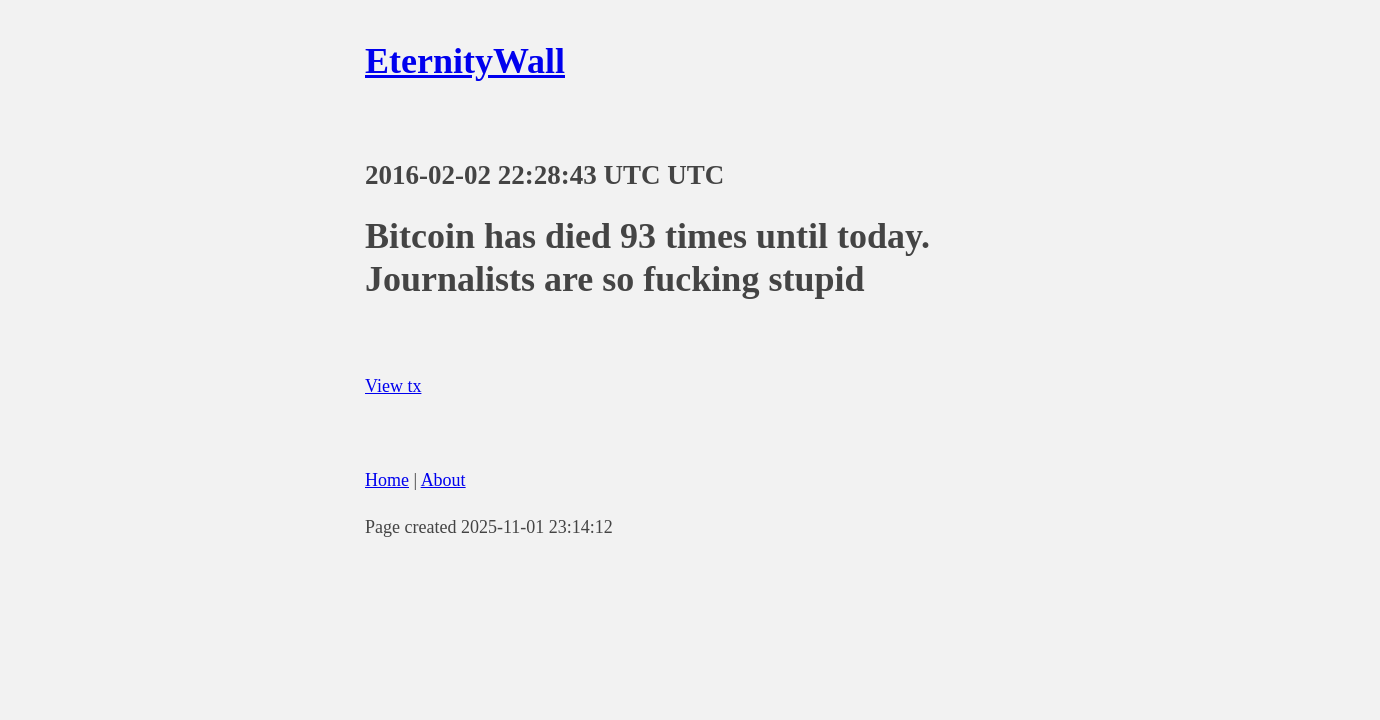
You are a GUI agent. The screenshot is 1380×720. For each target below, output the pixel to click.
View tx (393, 386)
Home (387, 480)
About (443, 480)
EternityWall (465, 61)
